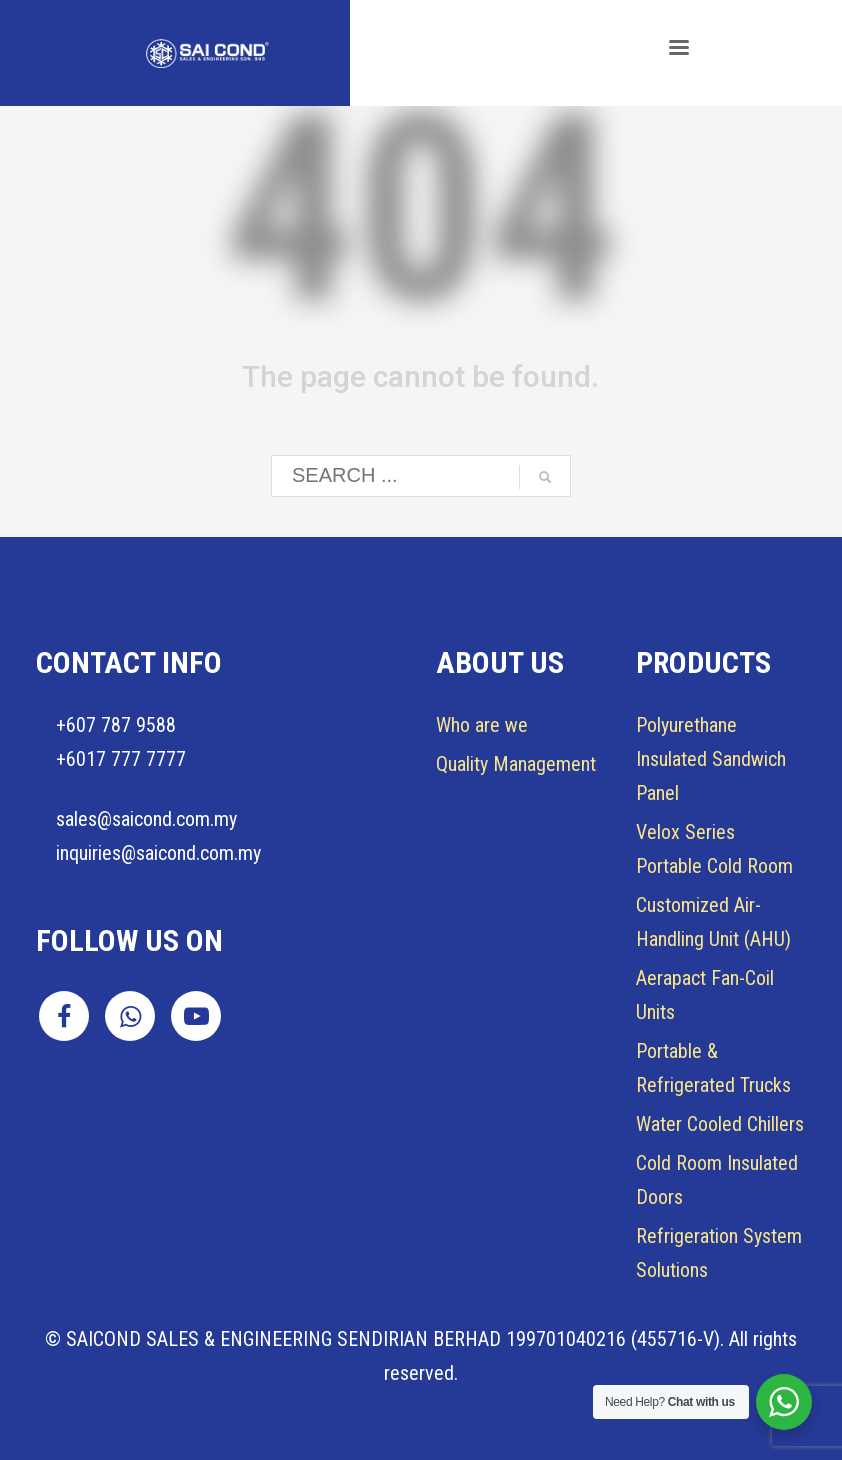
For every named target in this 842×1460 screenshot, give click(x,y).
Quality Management (516, 764)
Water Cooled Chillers (720, 1124)
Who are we (482, 725)
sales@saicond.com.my (146, 819)
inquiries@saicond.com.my (158, 853)
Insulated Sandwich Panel (711, 759)
